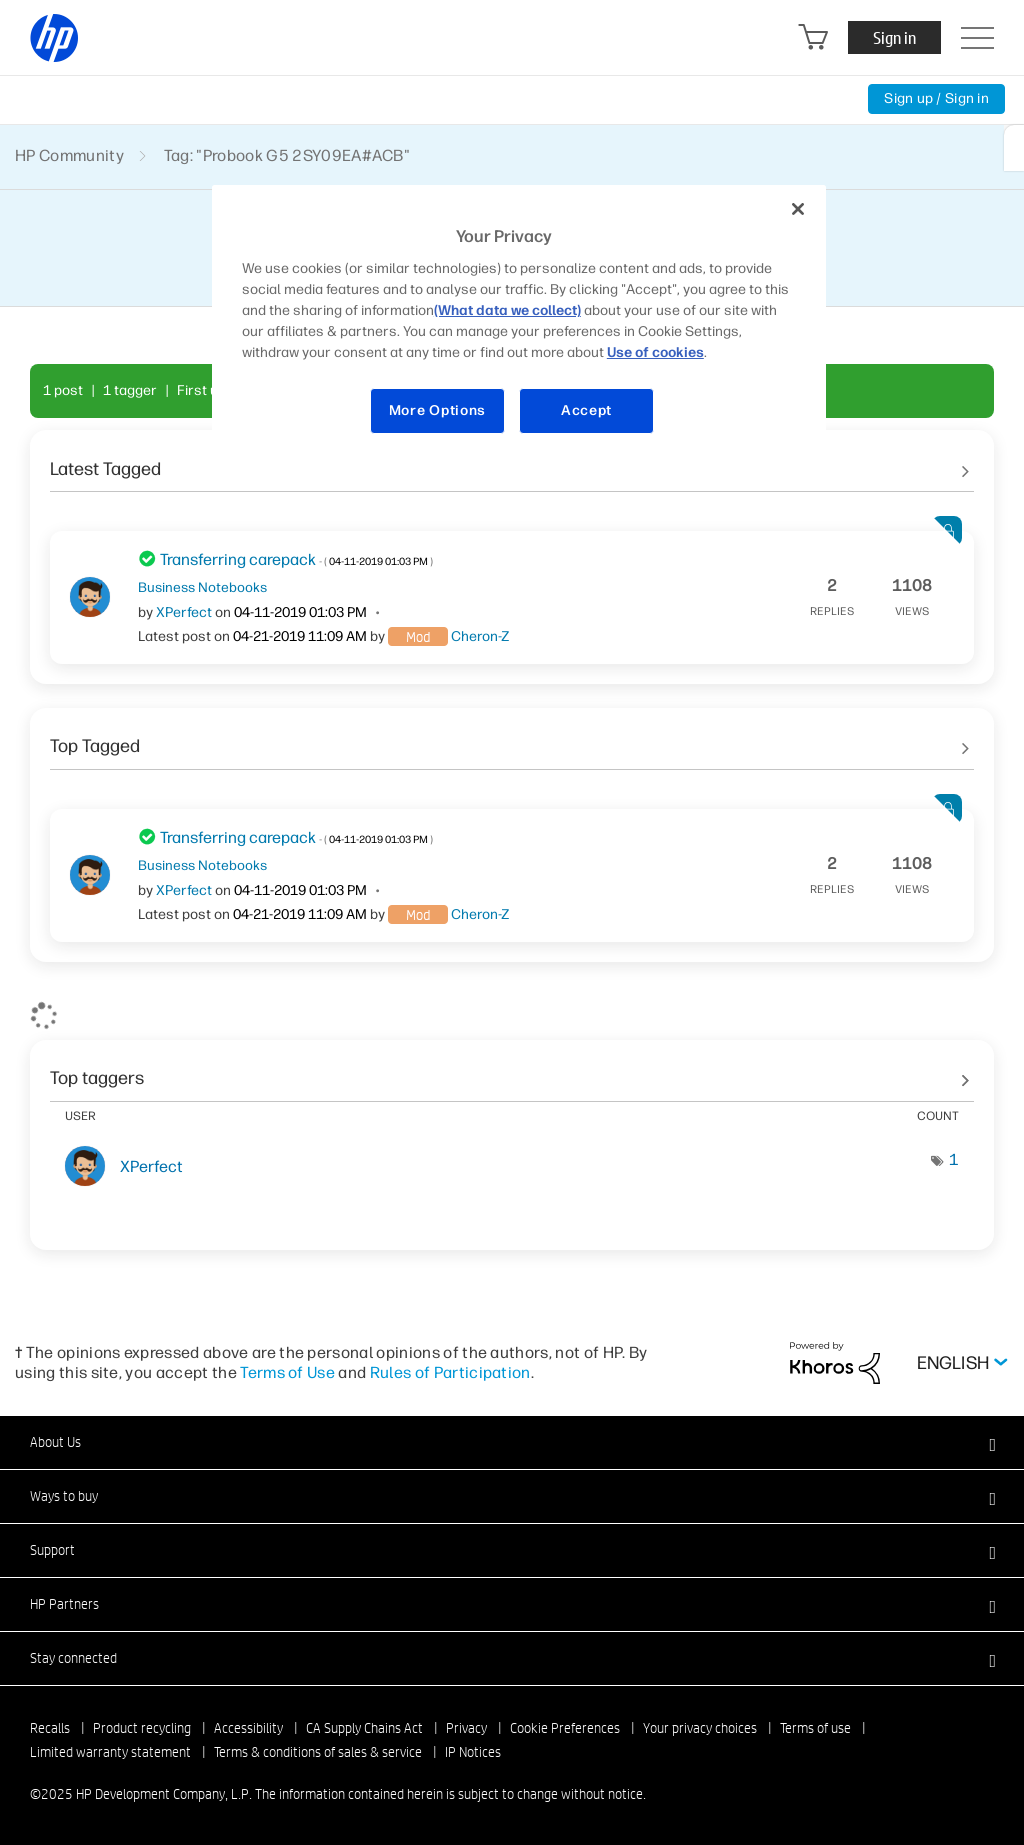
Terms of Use (287, 1372)
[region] (519, 322)
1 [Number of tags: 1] (954, 1159)
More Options (437, 410)
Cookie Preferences (565, 1728)
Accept (586, 410)
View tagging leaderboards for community (512, 1072)
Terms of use (815, 1728)
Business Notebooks (202, 587)
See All (512, 462)
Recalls (50, 1728)
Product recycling (142, 1728)
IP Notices (473, 1752)
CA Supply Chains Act (364, 1728)
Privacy (466, 1728)
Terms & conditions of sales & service (318, 1752)
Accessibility (248, 1728)
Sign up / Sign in (936, 98)
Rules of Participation (450, 1372)
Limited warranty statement (110, 1752)
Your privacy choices (700, 1728)
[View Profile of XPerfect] (184, 612)
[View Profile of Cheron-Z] (480, 636)
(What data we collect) (507, 310)
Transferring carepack (296, 559)
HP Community (69, 155)
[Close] (798, 209)
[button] (512, 1442)
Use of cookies (655, 352)
